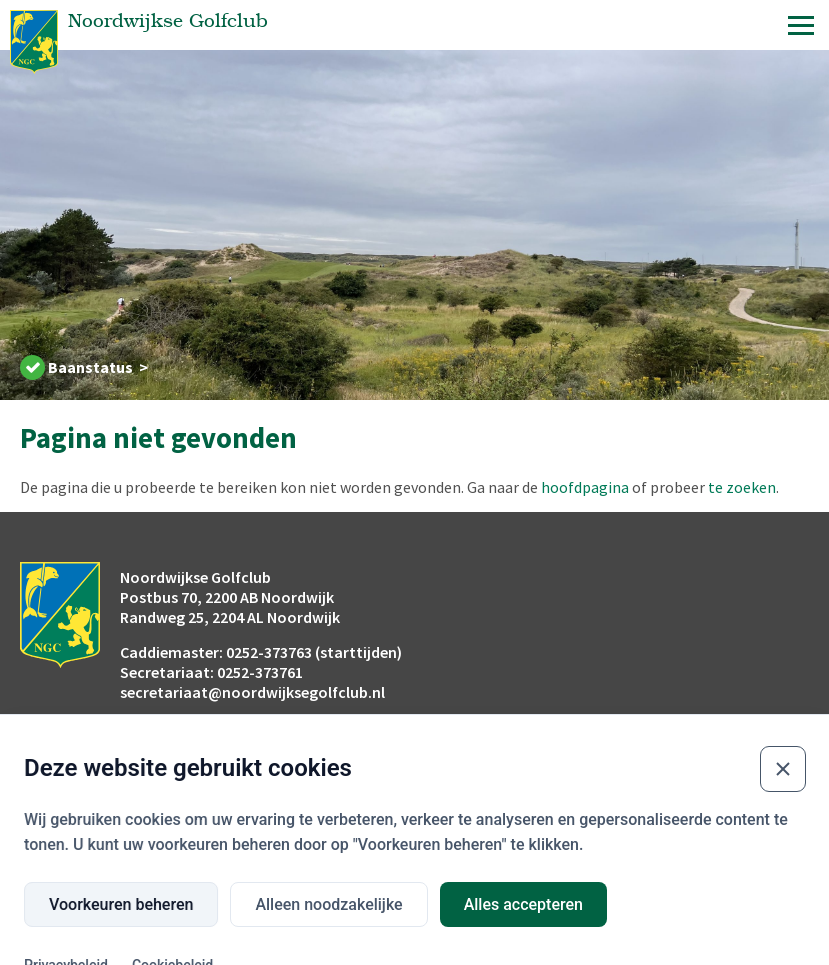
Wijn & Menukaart (544, 832)
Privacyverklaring (703, 832)
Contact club (688, 860)
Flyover (42, 832)
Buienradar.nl (216, 832)
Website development (551, 941)
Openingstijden (382, 832)
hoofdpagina (585, 487)
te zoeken (742, 487)
